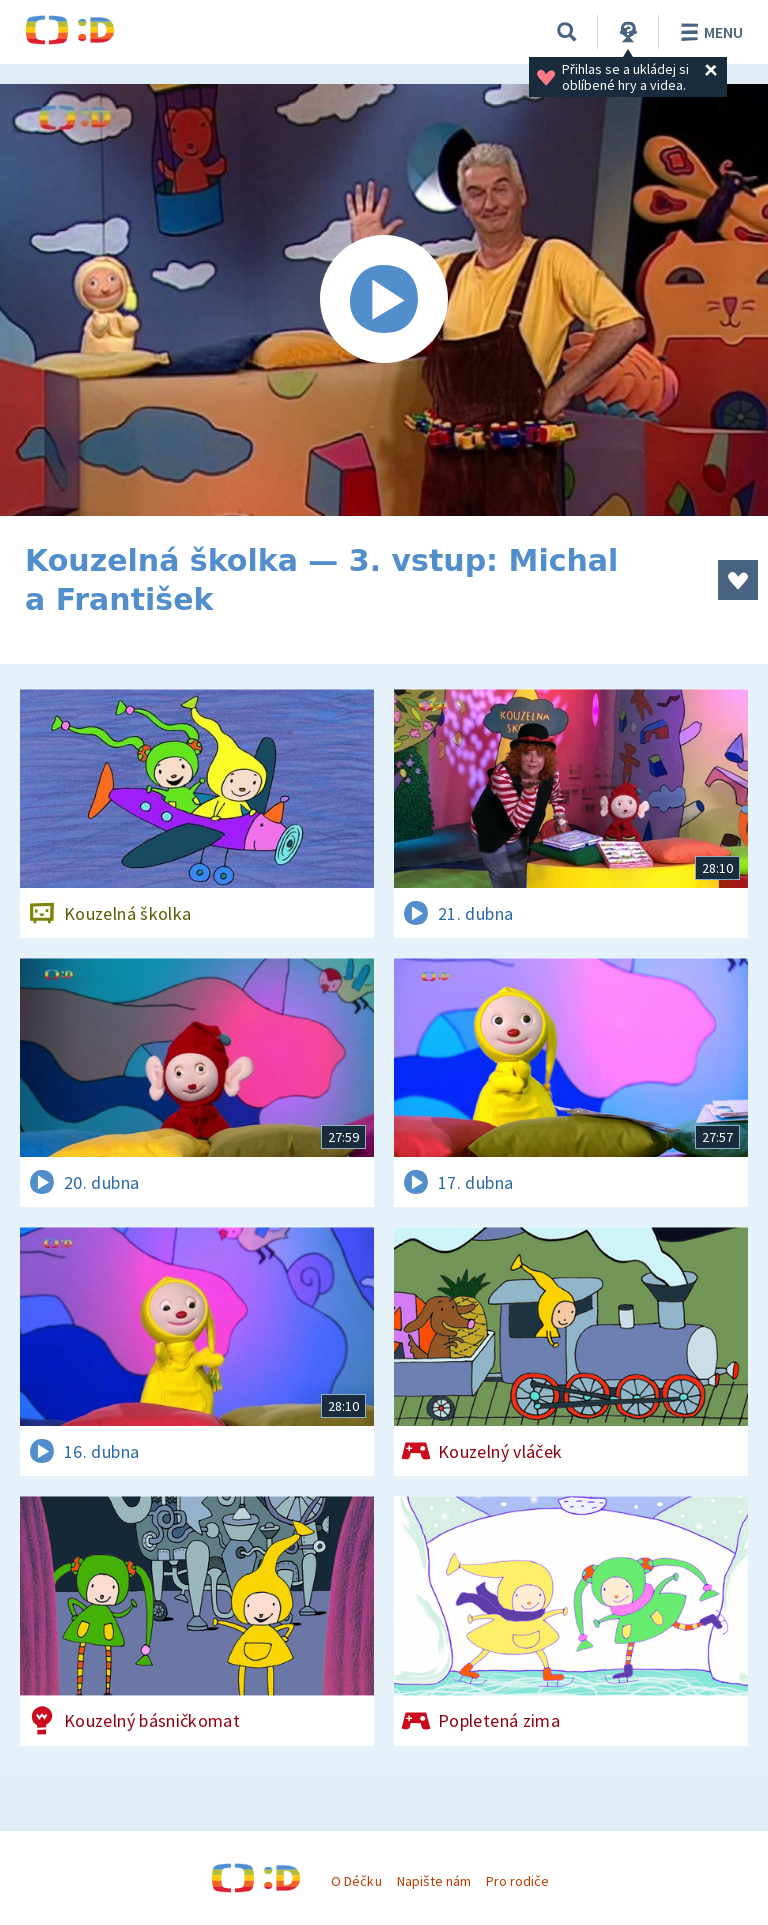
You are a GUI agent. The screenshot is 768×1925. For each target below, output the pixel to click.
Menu (708, 32)
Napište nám (434, 1881)
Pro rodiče (517, 1881)
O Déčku (356, 1881)
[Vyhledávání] (567, 32)
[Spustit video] (384, 300)
